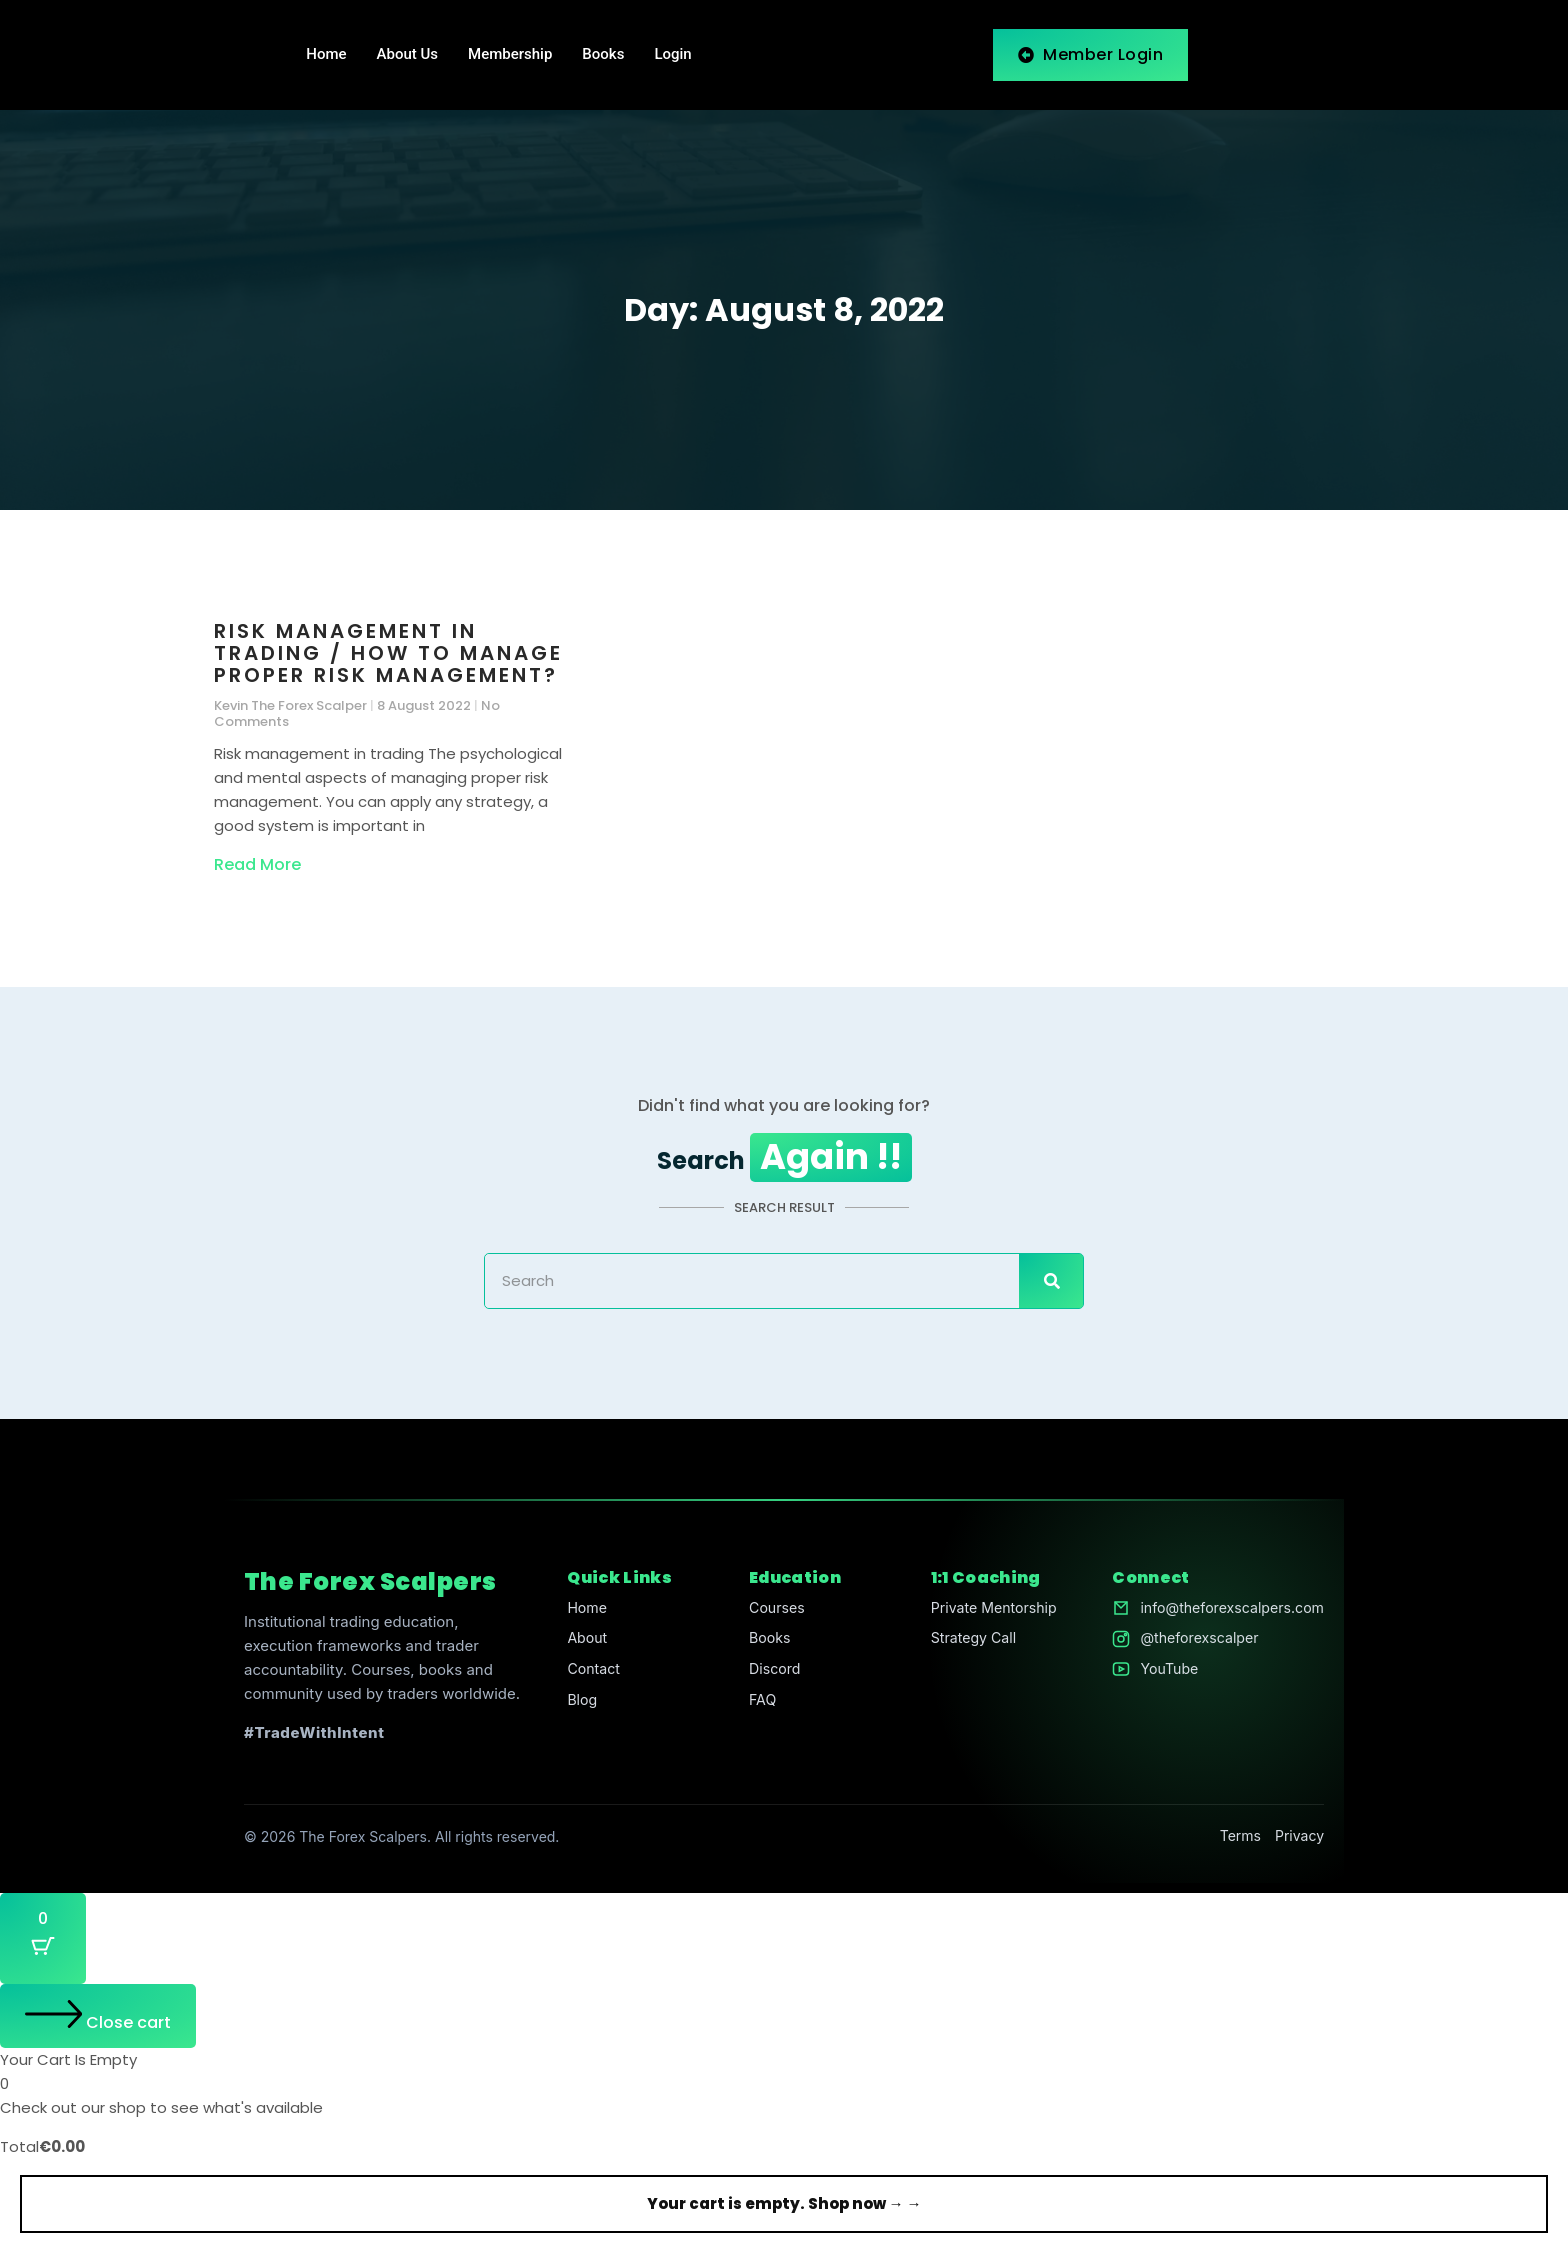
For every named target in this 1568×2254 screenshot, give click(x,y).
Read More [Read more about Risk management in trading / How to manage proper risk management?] (257, 864)
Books (603, 55)
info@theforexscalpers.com (1226, 1613)
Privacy (1299, 1841)
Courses (771, 1613)
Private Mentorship (989, 1613)
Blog (579, 1709)
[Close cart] (98, 2021)
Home (326, 55)
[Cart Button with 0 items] (43, 1943)
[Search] (1051, 1286)
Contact (591, 1677)
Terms (1240, 1841)
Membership (510, 55)
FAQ (756, 1709)
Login (672, 55)
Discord (769, 1677)
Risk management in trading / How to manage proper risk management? (388, 653)
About (584, 1645)
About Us (408, 55)
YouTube (1160, 1677)
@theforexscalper (1191, 1645)
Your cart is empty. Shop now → (777, 2208)
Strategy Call (967, 1645)
